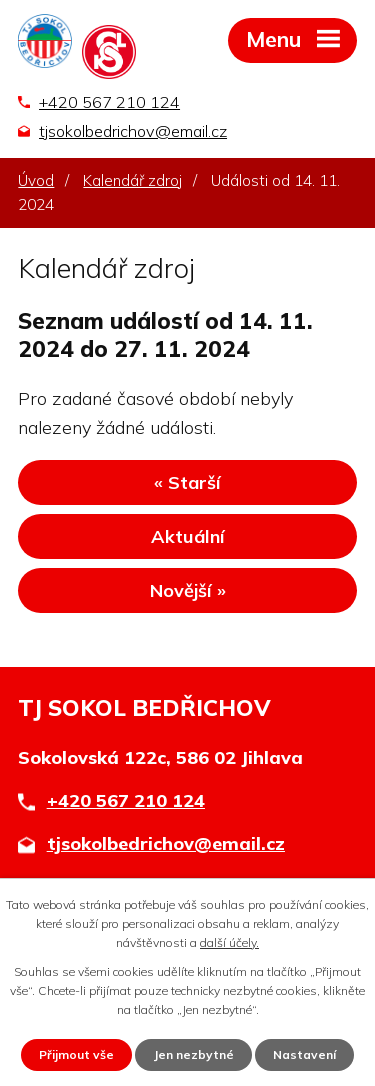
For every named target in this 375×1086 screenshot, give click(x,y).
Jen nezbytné (193, 1054)
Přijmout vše (76, 1054)
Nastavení (304, 1054)
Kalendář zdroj (132, 180)
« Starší (187, 482)
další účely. (229, 942)
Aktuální (188, 536)
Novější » (188, 590)
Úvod (36, 180)
